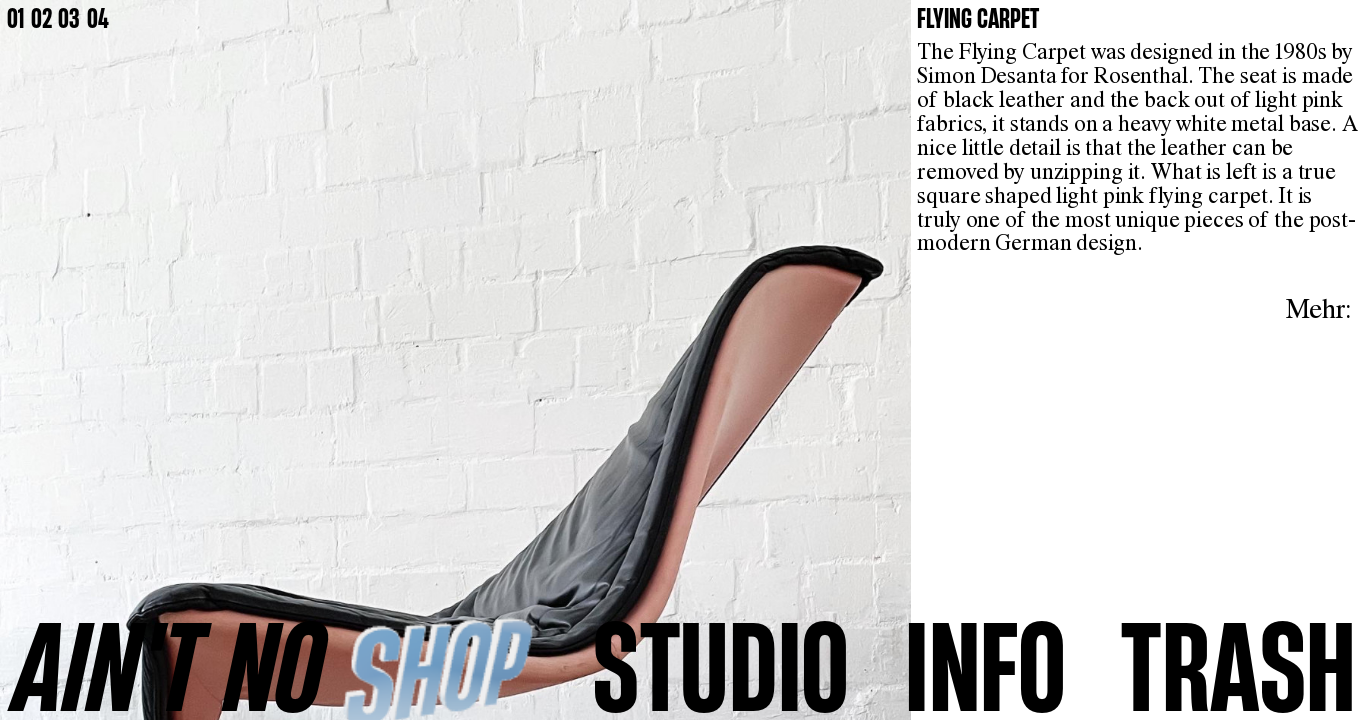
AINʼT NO (169, 664)
